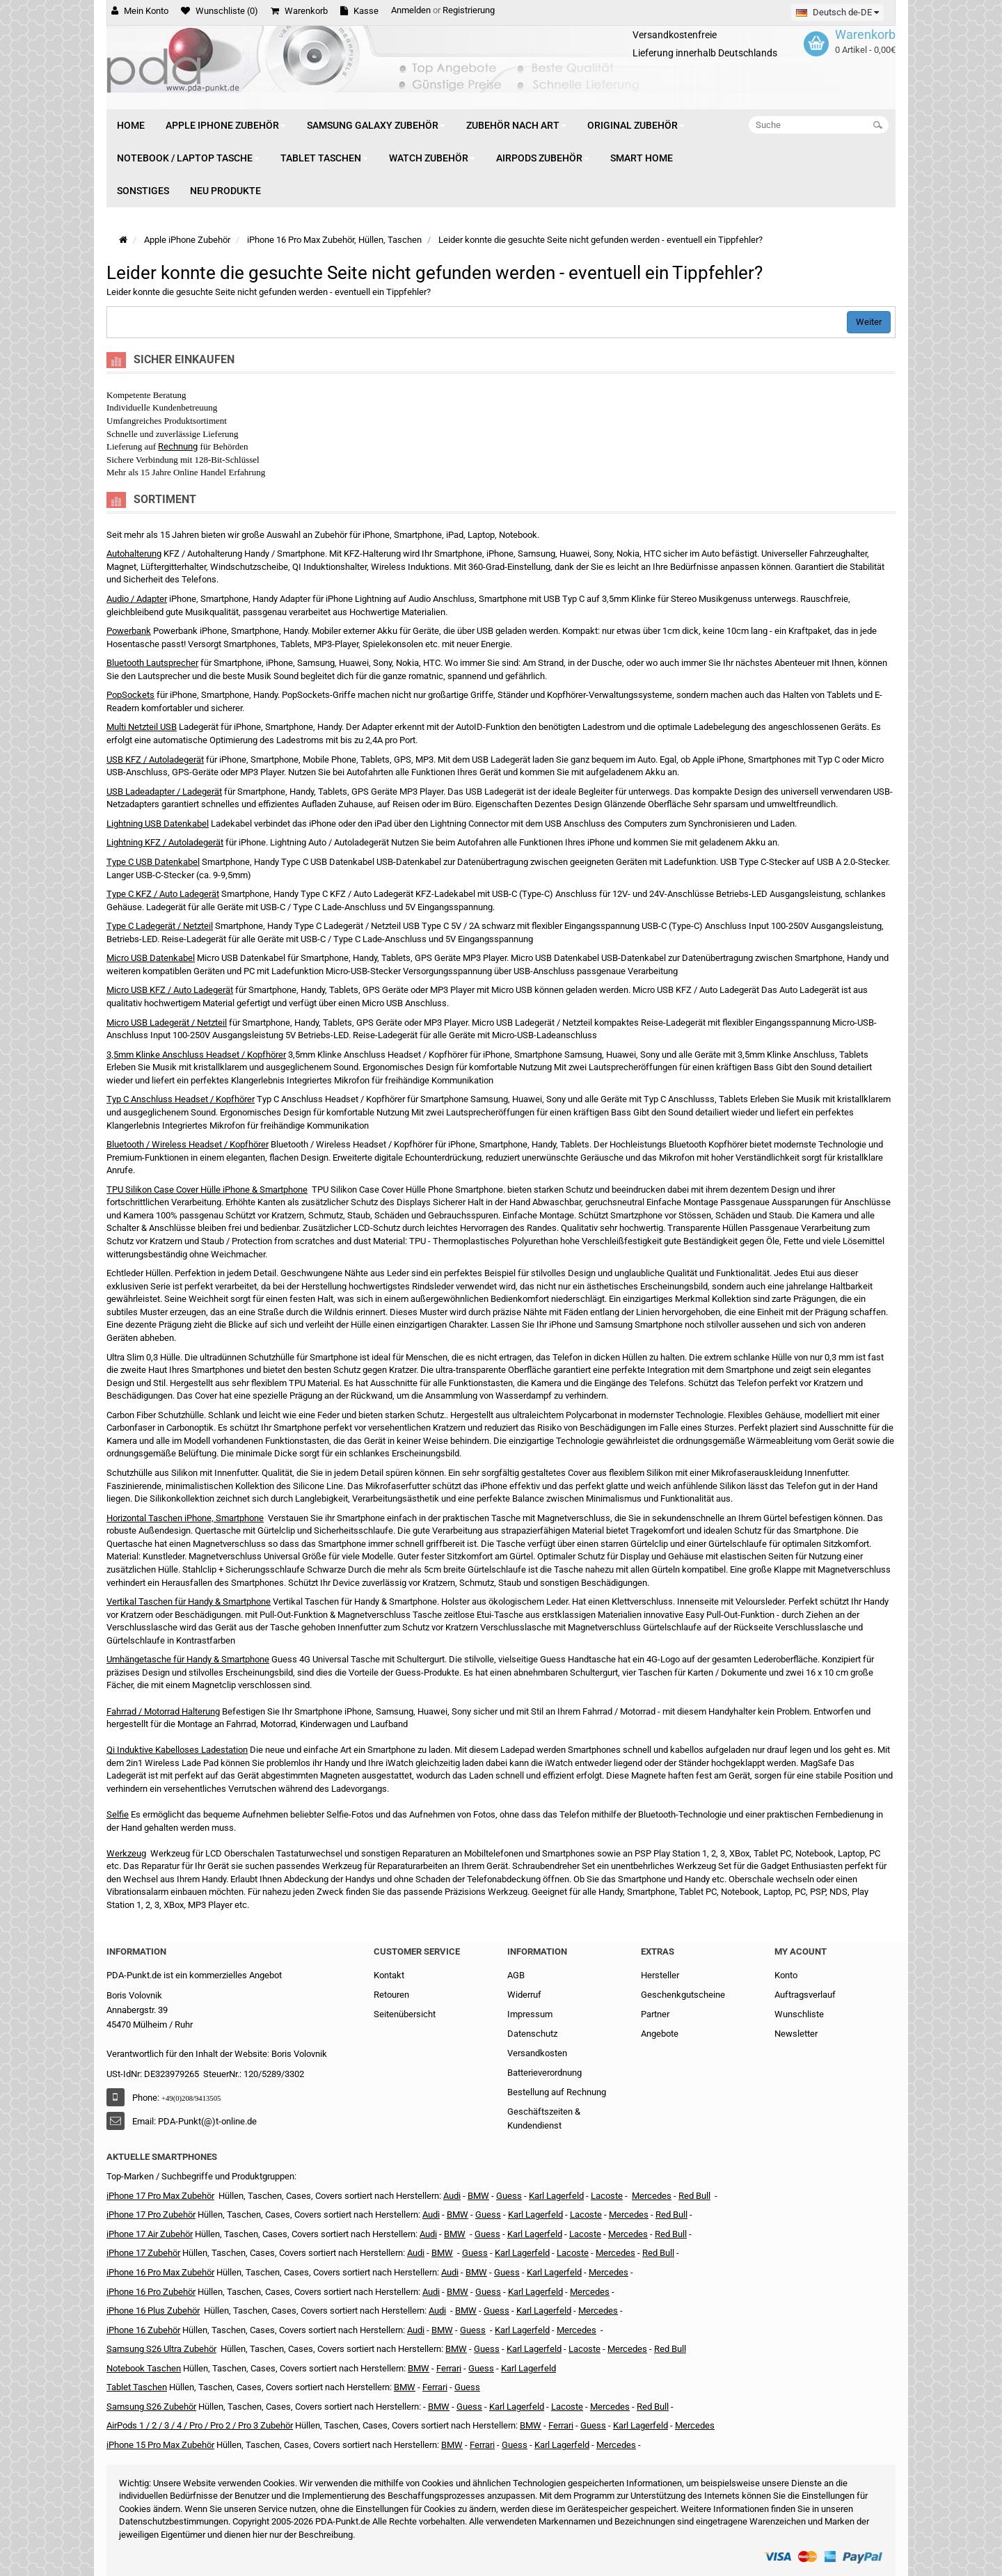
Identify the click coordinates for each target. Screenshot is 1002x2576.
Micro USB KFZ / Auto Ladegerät (169, 990)
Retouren (391, 1994)
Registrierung (469, 10)
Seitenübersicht (405, 2014)
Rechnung (178, 446)
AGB (516, 1975)
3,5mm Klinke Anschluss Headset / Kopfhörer (196, 1054)
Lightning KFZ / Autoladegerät (164, 842)
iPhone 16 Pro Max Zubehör (160, 2272)
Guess (509, 2196)
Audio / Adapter (136, 599)
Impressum (529, 2014)
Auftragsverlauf (805, 1994)
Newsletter (796, 2033)
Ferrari (482, 2445)
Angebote (659, 2033)
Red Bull (694, 2196)
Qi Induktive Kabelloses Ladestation (177, 1749)
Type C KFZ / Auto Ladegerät (162, 894)
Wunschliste (799, 2014)
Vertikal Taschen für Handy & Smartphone (188, 1601)
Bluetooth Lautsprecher (152, 663)
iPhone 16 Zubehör (143, 2330)
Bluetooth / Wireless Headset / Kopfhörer (187, 1144)
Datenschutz (532, 2033)
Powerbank (128, 631)
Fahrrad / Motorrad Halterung (163, 1711)
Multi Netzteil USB (141, 727)
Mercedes (651, 2196)
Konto (785, 1975)
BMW (442, 2253)
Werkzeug (126, 1853)
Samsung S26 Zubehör (151, 2406)
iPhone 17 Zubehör (143, 2253)
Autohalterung (133, 553)
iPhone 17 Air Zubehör (149, 2234)
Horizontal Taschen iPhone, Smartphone (185, 1518)
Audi (428, 2234)
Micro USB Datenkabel (150, 958)
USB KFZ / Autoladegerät (155, 759)
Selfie (117, 1814)
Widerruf (524, 1994)
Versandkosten (537, 2053)
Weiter (869, 322)
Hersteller (660, 1975)
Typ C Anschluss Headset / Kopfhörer (180, 1099)
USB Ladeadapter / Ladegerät (164, 791)
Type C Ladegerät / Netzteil (159, 926)
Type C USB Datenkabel (153, 862)
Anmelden (411, 10)
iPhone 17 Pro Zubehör (151, 2214)
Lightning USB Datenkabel (157, 823)
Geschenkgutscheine (683, 1994)
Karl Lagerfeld (556, 2196)
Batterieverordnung (544, 2072)
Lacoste (584, 2349)
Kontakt (389, 1975)
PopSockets (130, 695)
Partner (655, 2014)
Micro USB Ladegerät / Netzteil (166, 1022)
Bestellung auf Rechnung (556, 2092)
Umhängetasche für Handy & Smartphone (187, 1659)
